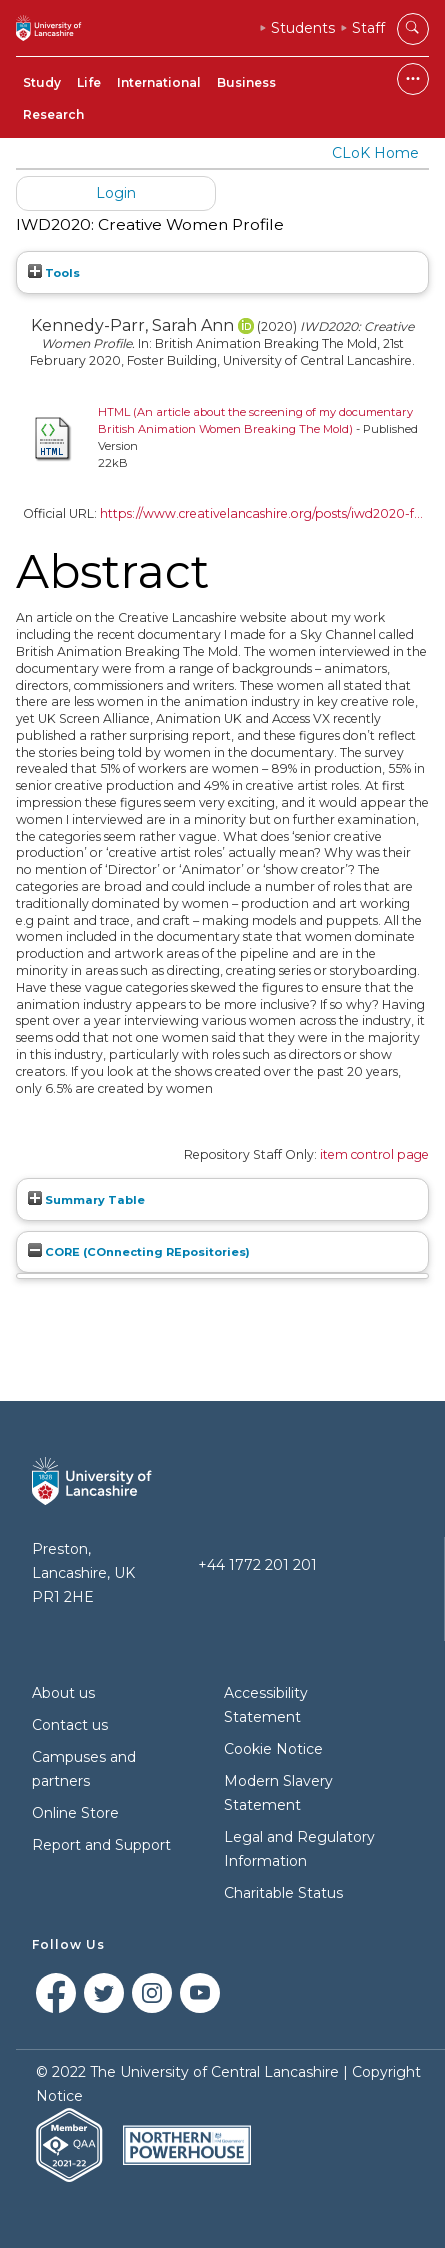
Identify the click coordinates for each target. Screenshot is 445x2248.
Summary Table (86, 1200)
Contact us (70, 1725)
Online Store (75, 1813)
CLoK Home (375, 153)
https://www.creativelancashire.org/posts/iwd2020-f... (261, 513)
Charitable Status (283, 1893)
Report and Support (101, 1845)
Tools (54, 273)
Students (303, 28)
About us (63, 1693)
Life (89, 82)
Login (116, 193)
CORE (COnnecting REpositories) (139, 1252)
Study (42, 82)
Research (53, 114)
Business (246, 82)
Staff (368, 28)
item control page (374, 1154)
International (159, 82)
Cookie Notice (273, 1749)
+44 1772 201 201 (257, 1565)
